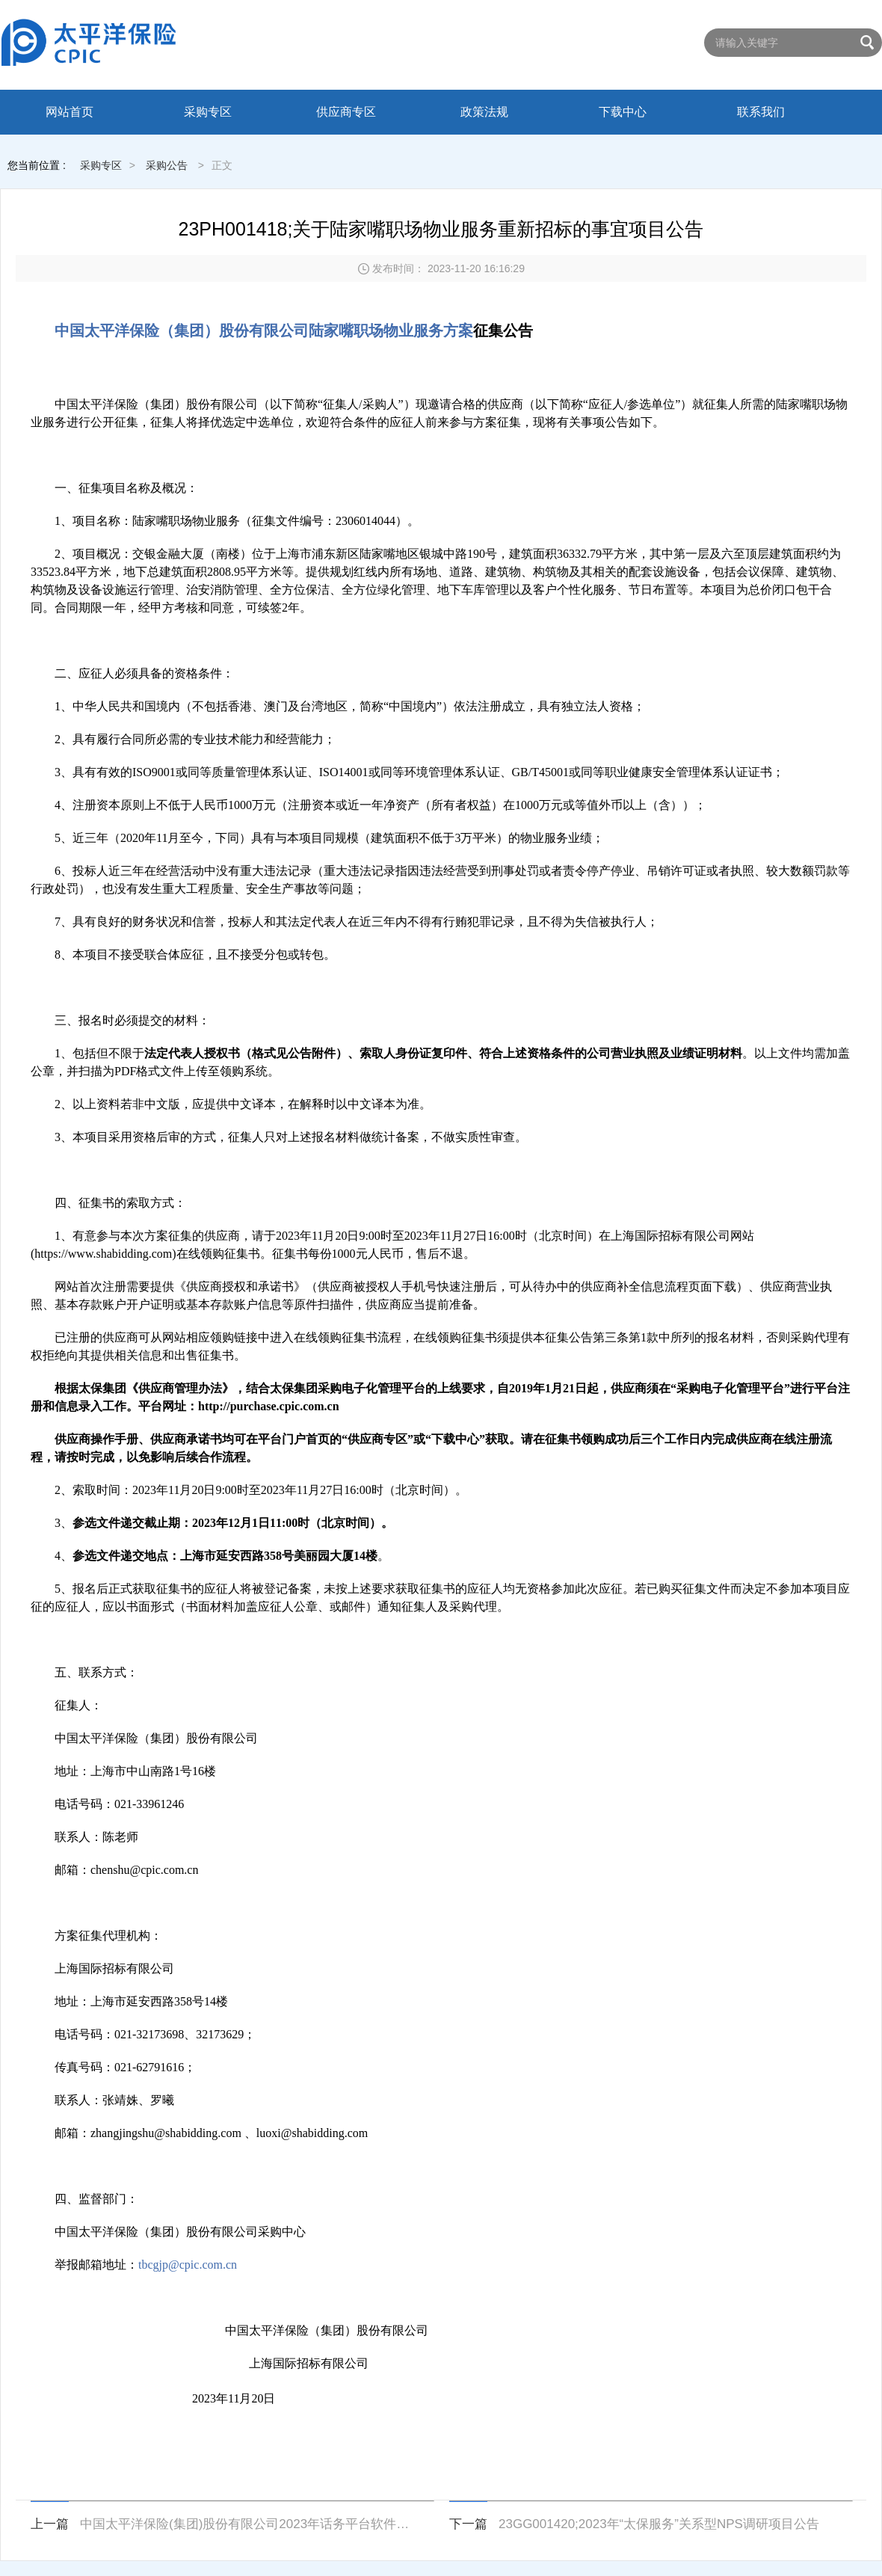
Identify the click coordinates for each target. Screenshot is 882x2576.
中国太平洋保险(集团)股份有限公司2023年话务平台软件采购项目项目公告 (248, 2524)
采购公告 (167, 165)
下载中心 (623, 111)
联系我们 (761, 111)
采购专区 (208, 111)
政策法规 (484, 111)
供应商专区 (346, 111)
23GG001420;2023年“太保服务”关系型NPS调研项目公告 (659, 2524)
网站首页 (69, 111)
